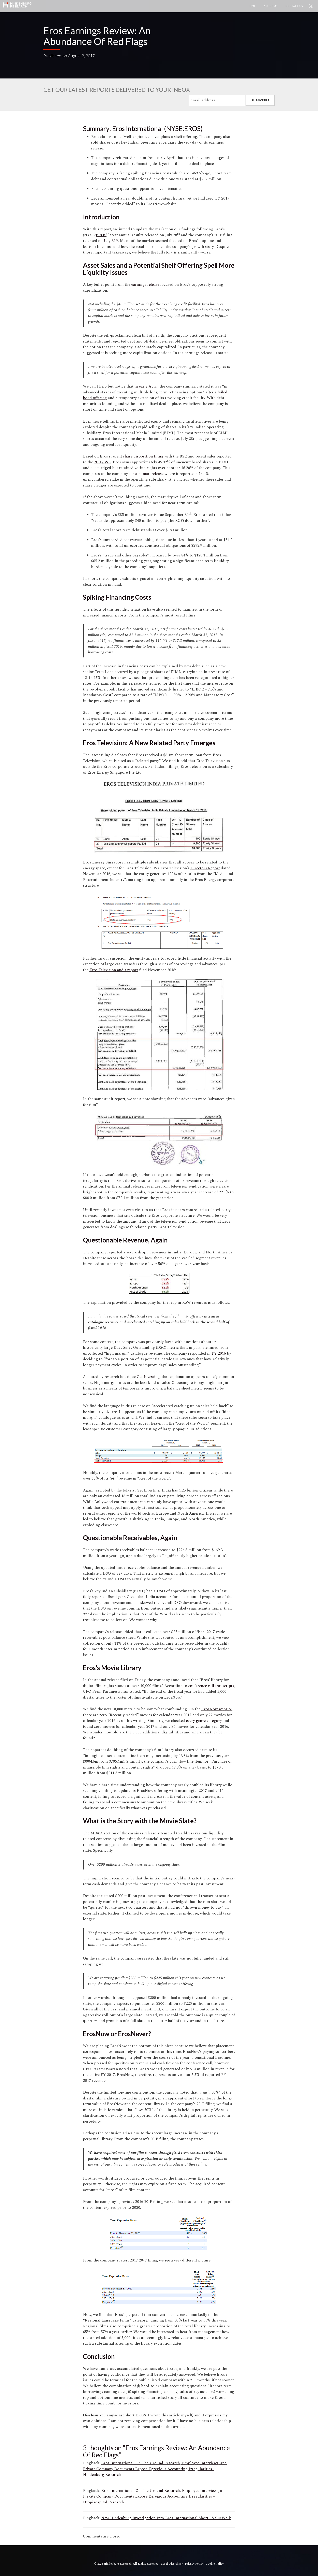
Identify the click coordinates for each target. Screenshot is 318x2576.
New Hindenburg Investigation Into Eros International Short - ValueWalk (166, 2518)
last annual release (147, 474)
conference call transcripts (211, 1686)
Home (252, 6)
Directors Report (205, 868)
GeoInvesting (148, 1377)
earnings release (145, 285)
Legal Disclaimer (172, 2564)
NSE (98, 462)
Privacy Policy (194, 2564)
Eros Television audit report (113, 970)
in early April (146, 386)
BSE (107, 462)
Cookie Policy (215, 2564)
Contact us (294, 6)
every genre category (204, 1721)
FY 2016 (219, 1353)
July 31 (111, 241)
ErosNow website (216, 1709)
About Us (270, 6)
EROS (101, 235)
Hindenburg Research (17, 5)
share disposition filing (143, 456)
